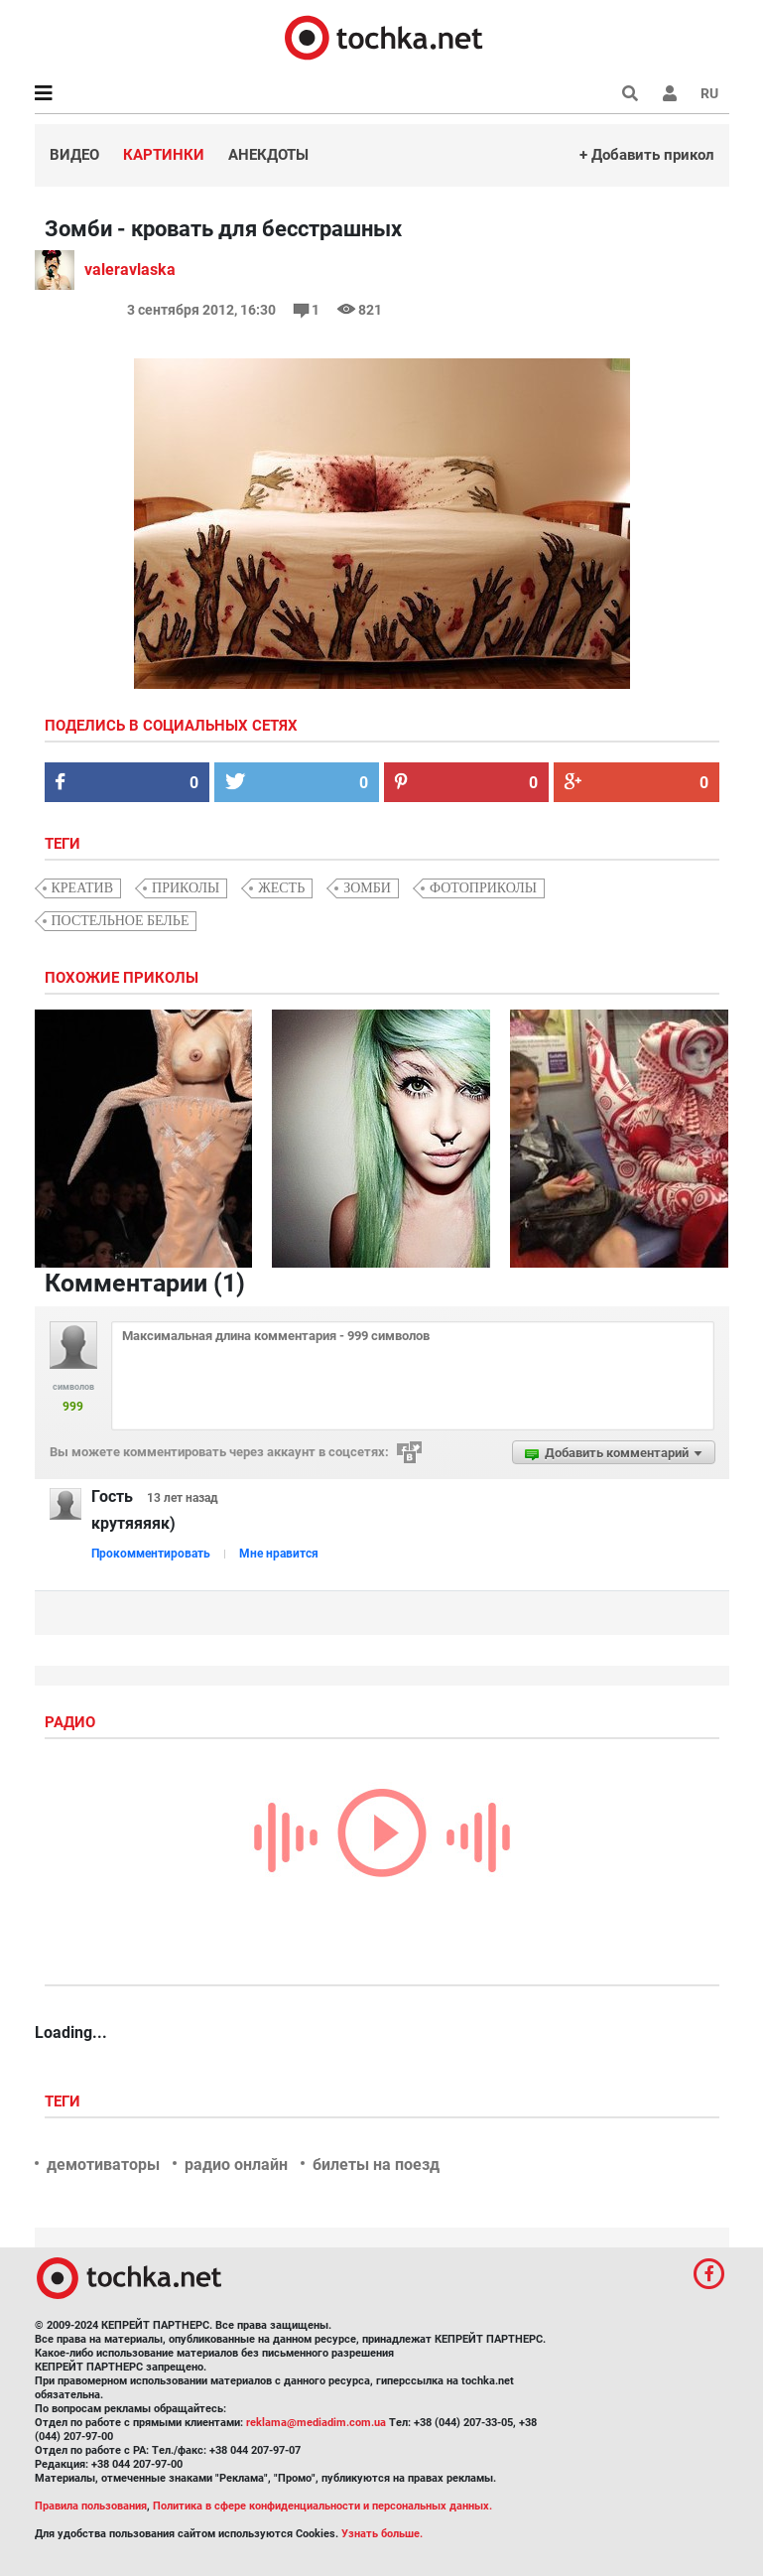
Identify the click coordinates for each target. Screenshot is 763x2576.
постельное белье (121, 920)
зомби (367, 888)
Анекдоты (268, 155)
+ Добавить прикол (646, 155)
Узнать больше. (382, 2533)
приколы (185, 888)
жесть (281, 888)
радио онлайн (236, 2164)
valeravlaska (130, 269)
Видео (74, 155)
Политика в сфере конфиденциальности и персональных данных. (322, 2506)
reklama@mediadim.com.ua (316, 2422)
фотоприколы (483, 888)
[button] (670, 93)
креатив (83, 888)
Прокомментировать (150, 1553)
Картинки (163, 155)
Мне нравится (278, 1553)
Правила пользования (91, 2506)
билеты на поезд (376, 2164)
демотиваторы (103, 2164)
